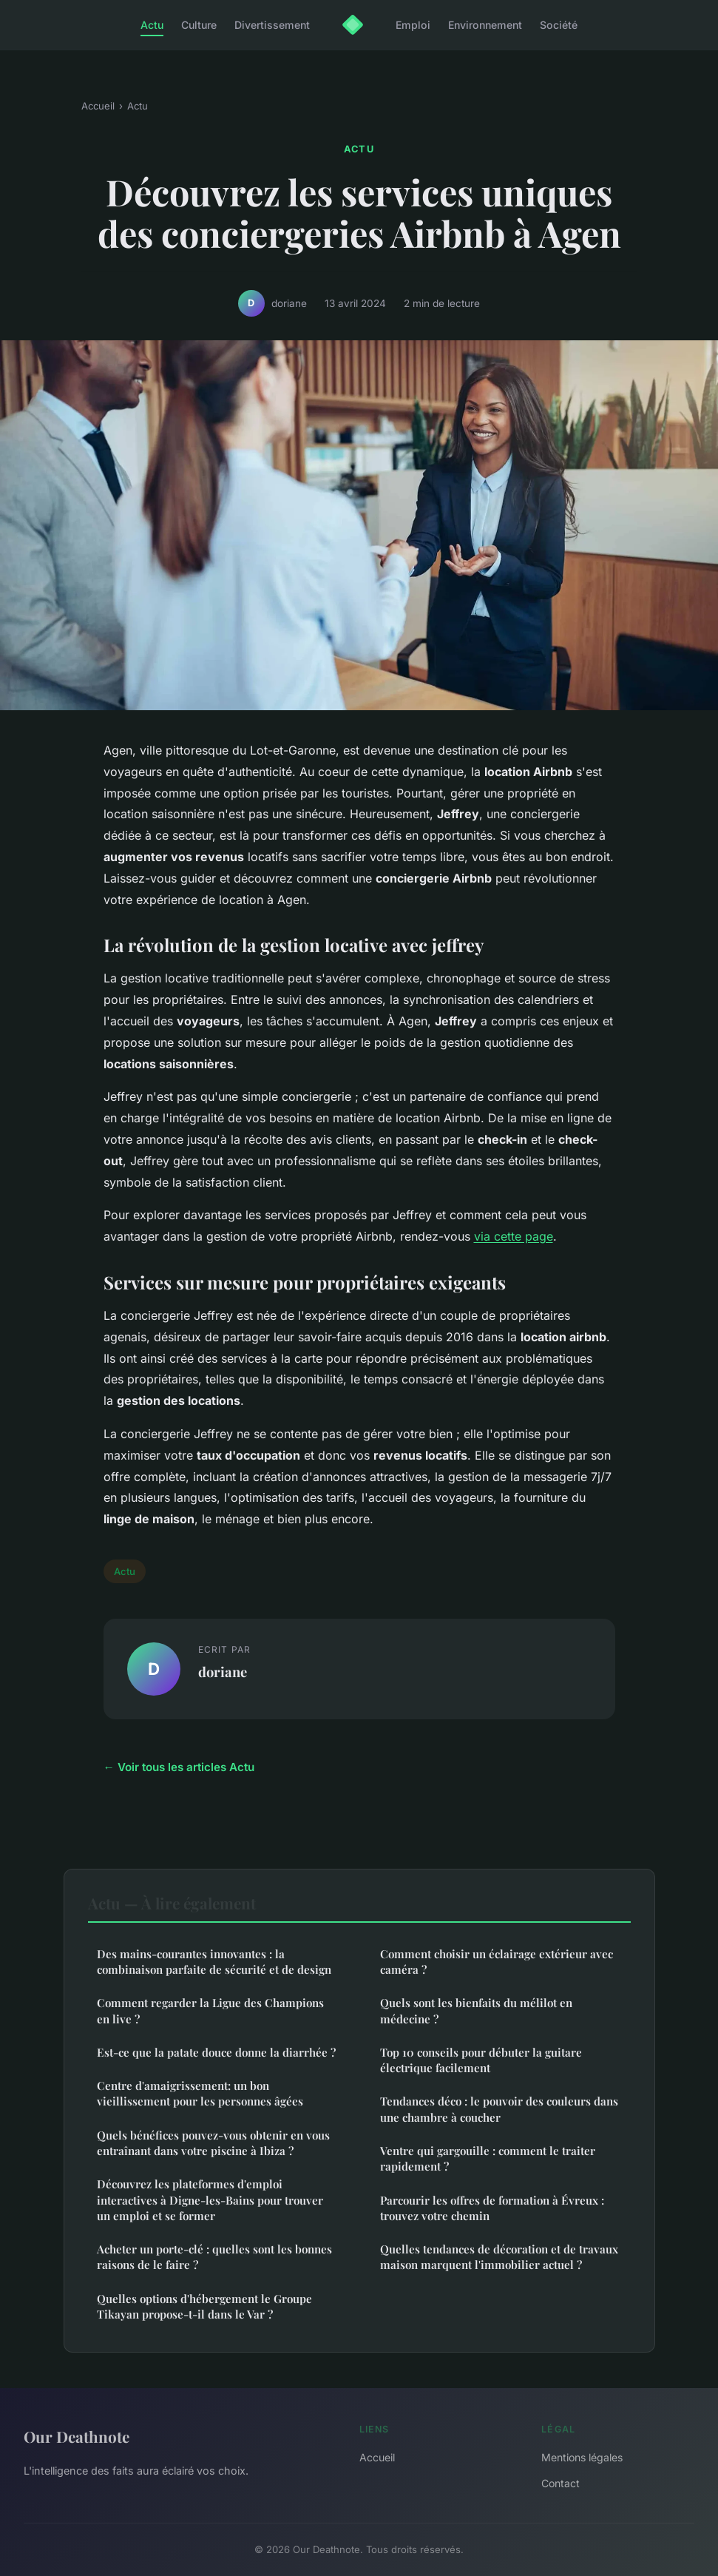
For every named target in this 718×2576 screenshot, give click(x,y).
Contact (560, 2483)
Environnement (485, 24)
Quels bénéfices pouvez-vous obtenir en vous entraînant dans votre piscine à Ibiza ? (213, 2143)
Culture (199, 24)
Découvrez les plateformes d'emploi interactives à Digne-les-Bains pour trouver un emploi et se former (210, 2200)
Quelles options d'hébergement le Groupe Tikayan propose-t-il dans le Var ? (204, 2306)
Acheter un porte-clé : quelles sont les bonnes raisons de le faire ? (214, 2257)
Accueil (98, 106)
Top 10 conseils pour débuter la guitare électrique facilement (481, 2060)
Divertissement (272, 24)
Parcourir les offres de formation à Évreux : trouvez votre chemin (492, 2208)
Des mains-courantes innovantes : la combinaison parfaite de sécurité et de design (214, 1961)
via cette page (513, 1236)
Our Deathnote (76, 2436)
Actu (151, 24)
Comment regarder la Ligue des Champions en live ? (210, 2010)
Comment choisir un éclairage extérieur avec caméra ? (496, 1961)
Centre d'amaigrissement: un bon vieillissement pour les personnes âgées (200, 2093)
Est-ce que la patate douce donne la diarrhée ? (216, 2052)
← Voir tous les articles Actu (179, 1767)
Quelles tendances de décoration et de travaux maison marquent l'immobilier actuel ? (499, 2257)
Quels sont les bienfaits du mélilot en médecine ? (476, 2010)
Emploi (413, 24)
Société (559, 24)
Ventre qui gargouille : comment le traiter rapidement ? (487, 2158)
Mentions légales (582, 2457)
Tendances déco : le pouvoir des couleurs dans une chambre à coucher (499, 2109)
